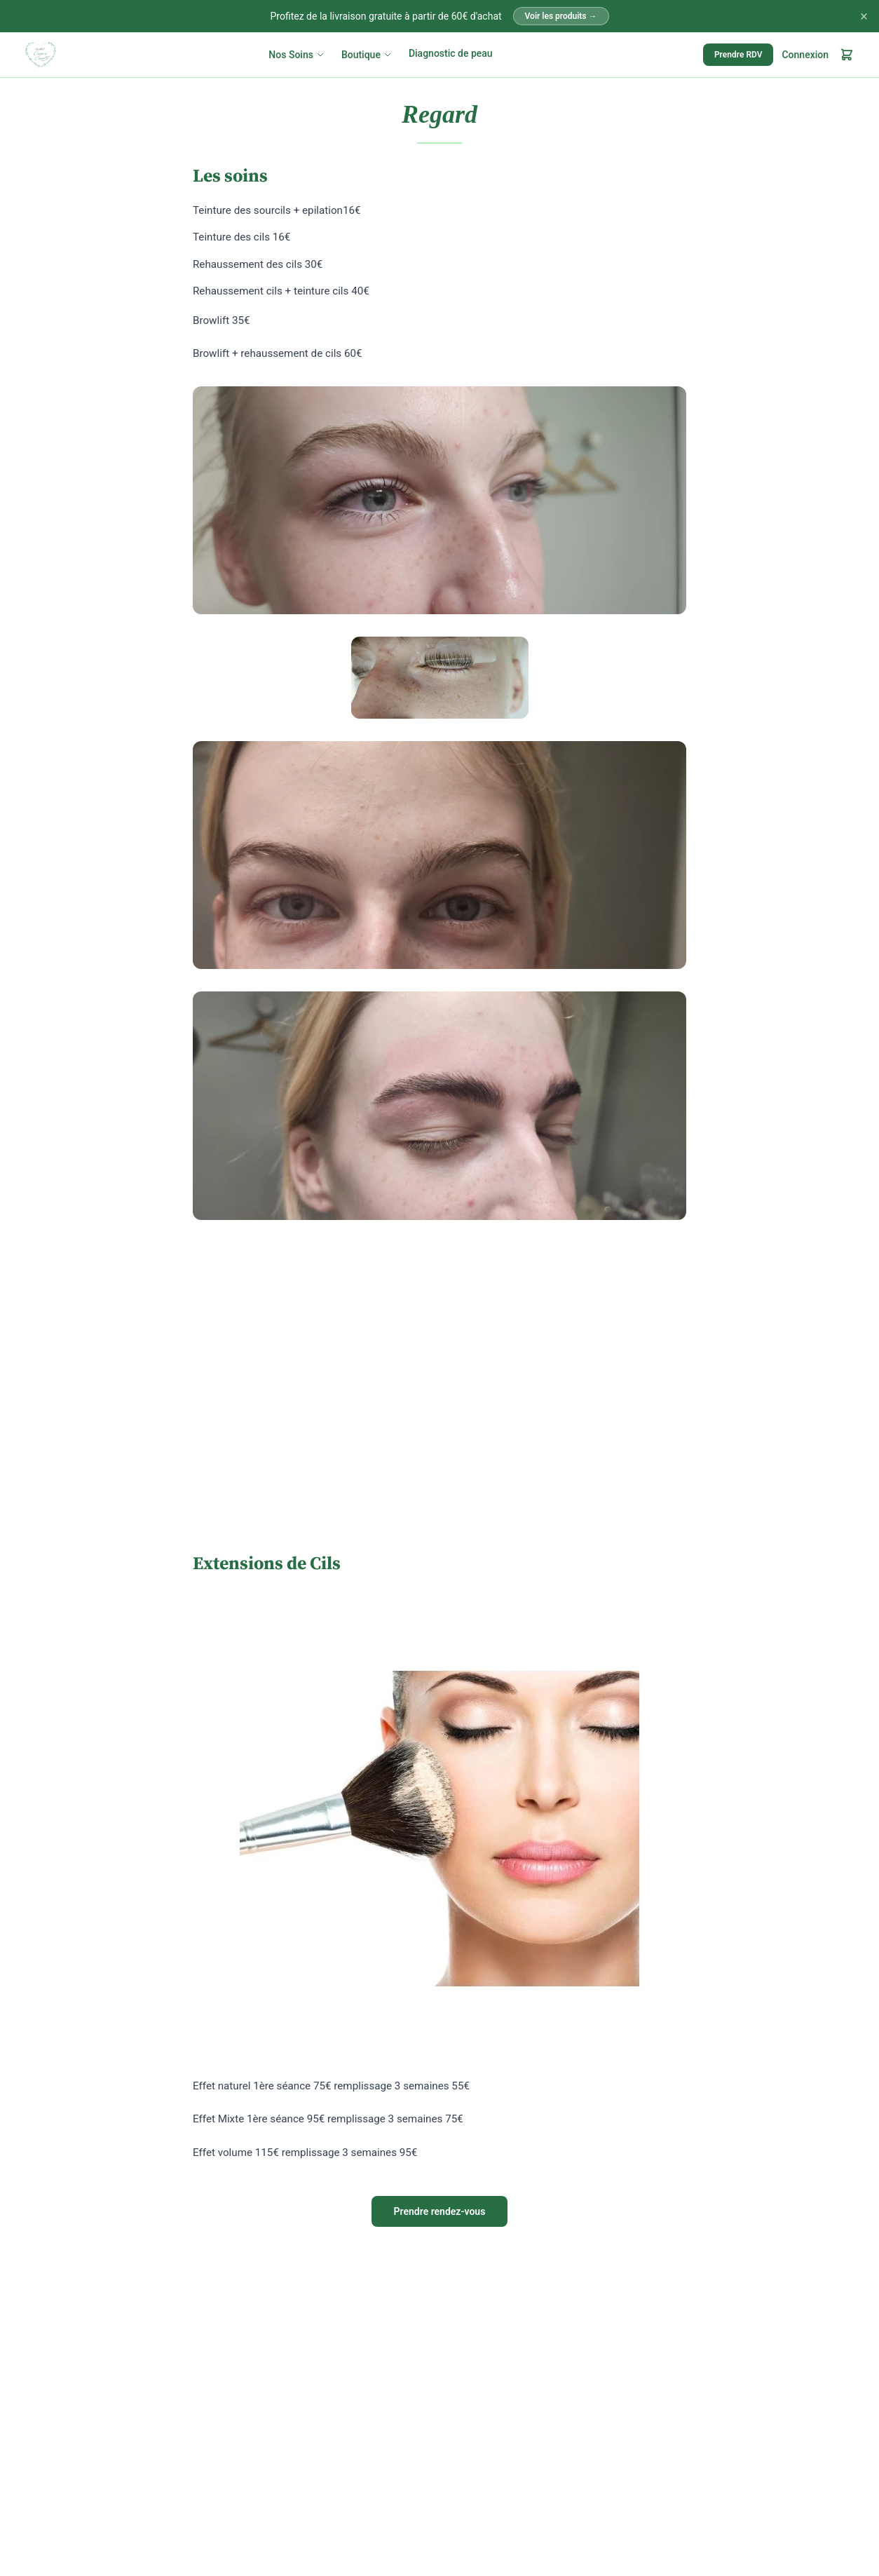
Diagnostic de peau (451, 53)
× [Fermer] (864, 16)
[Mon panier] (847, 55)
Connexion (805, 54)
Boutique (366, 54)
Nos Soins (296, 54)
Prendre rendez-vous (440, 2211)
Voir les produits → (561, 16)
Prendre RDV (738, 55)
